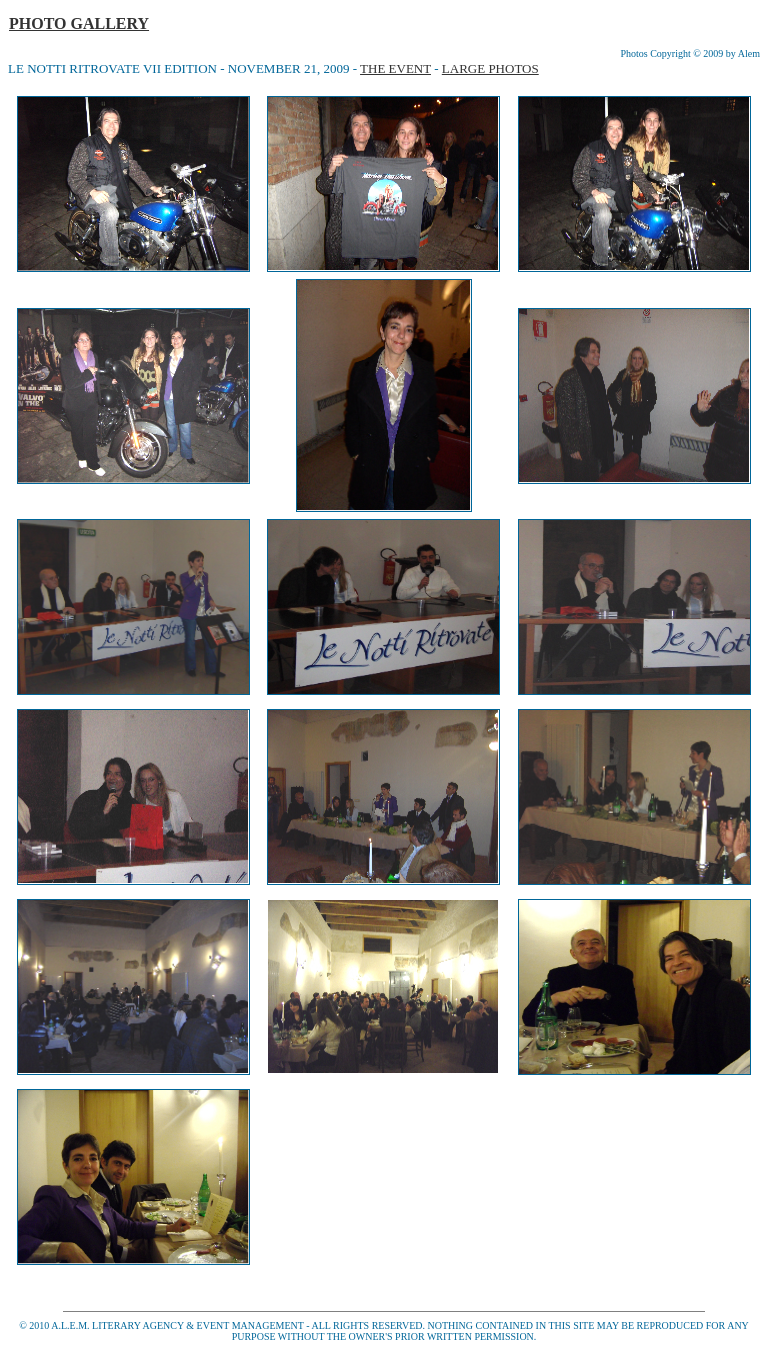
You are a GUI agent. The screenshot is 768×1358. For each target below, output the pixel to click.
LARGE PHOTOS (490, 68)
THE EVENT (395, 68)
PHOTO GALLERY (79, 23)
